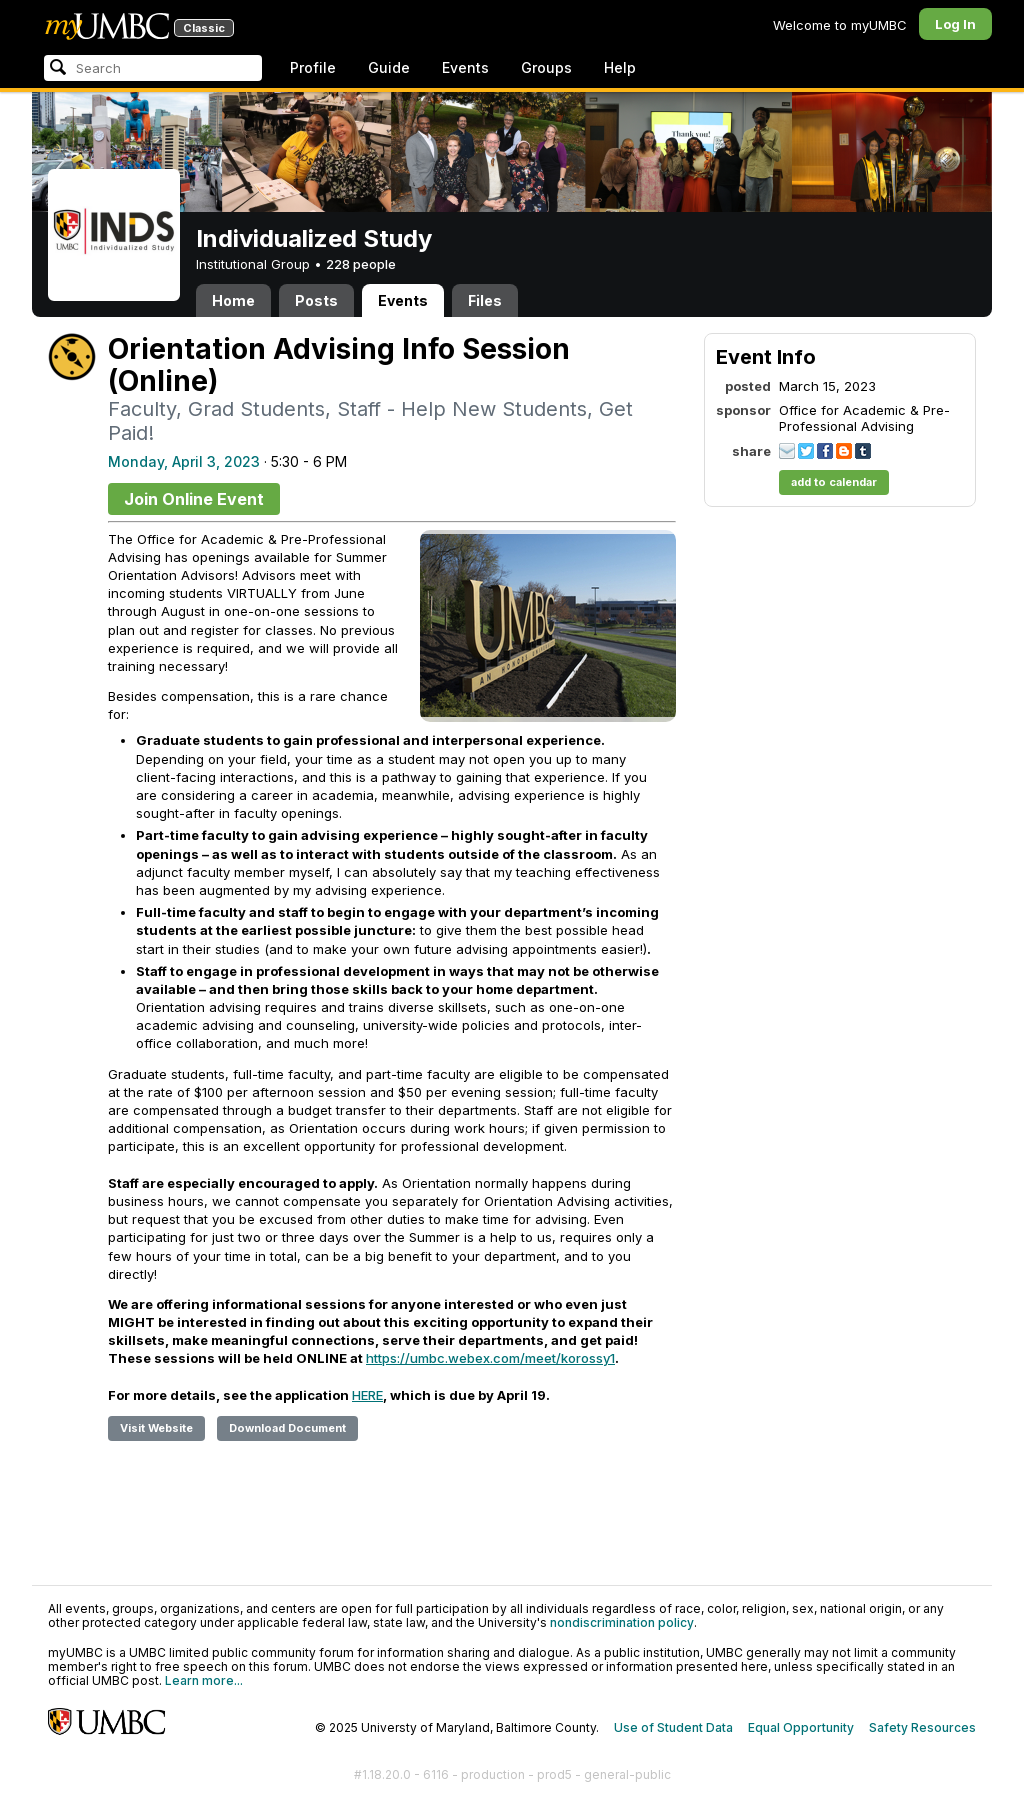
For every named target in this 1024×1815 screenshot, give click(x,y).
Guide (389, 67)
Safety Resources (922, 1727)
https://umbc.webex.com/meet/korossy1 (490, 1358)
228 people (361, 264)
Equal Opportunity (801, 1727)
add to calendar (834, 482)
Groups (546, 67)
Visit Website (156, 1428)
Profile (313, 67)
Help (620, 67)
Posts (316, 300)
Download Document (287, 1428)
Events (465, 67)
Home (233, 300)
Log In (955, 24)
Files (485, 300)
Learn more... (204, 1680)
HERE (367, 1395)
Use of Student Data (673, 1727)
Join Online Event (194, 499)
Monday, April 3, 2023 (184, 461)
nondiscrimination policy (622, 1622)
